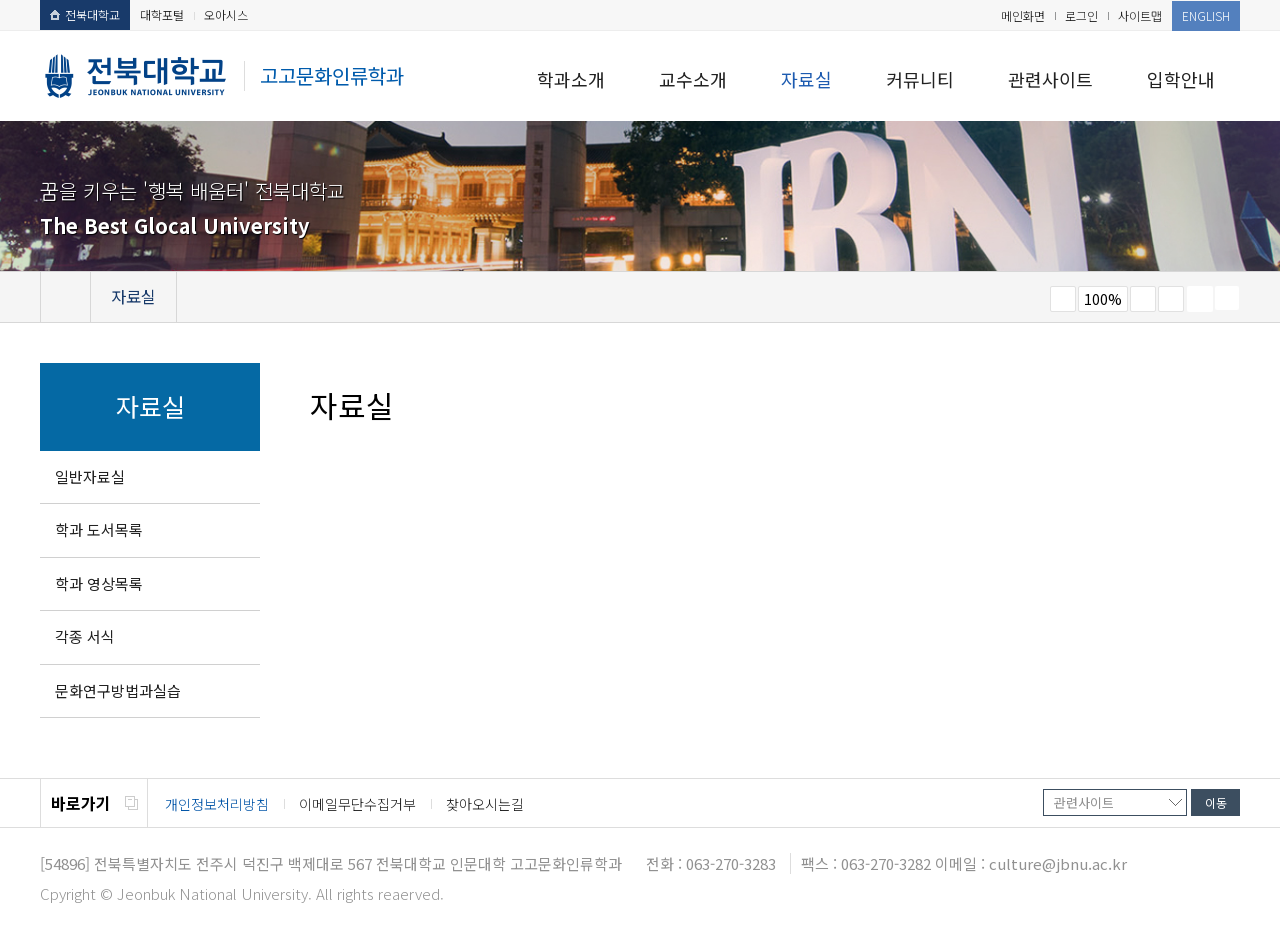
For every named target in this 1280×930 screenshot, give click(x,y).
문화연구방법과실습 (118, 690)
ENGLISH (1206, 15)
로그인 (1081, 15)
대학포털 (162, 14)
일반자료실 (90, 476)
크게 (1143, 299)
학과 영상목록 (99, 583)
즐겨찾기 (1171, 299)
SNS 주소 (1227, 298)
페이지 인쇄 (1200, 299)
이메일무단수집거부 (357, 804)
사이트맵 (1140, 15)
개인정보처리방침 (217, 804)
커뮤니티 (920, 79)
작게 (1063, 299)
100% (1103, 299)
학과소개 (571, 79)
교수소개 (693, 79)
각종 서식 (85, 636)
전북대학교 (85, 14)
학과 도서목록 (99, 529)
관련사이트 (1050, 79)
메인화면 (1023, 15)
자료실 (806, 79)
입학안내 (1181, 79)
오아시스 (226, 14)
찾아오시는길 (485, 804)
